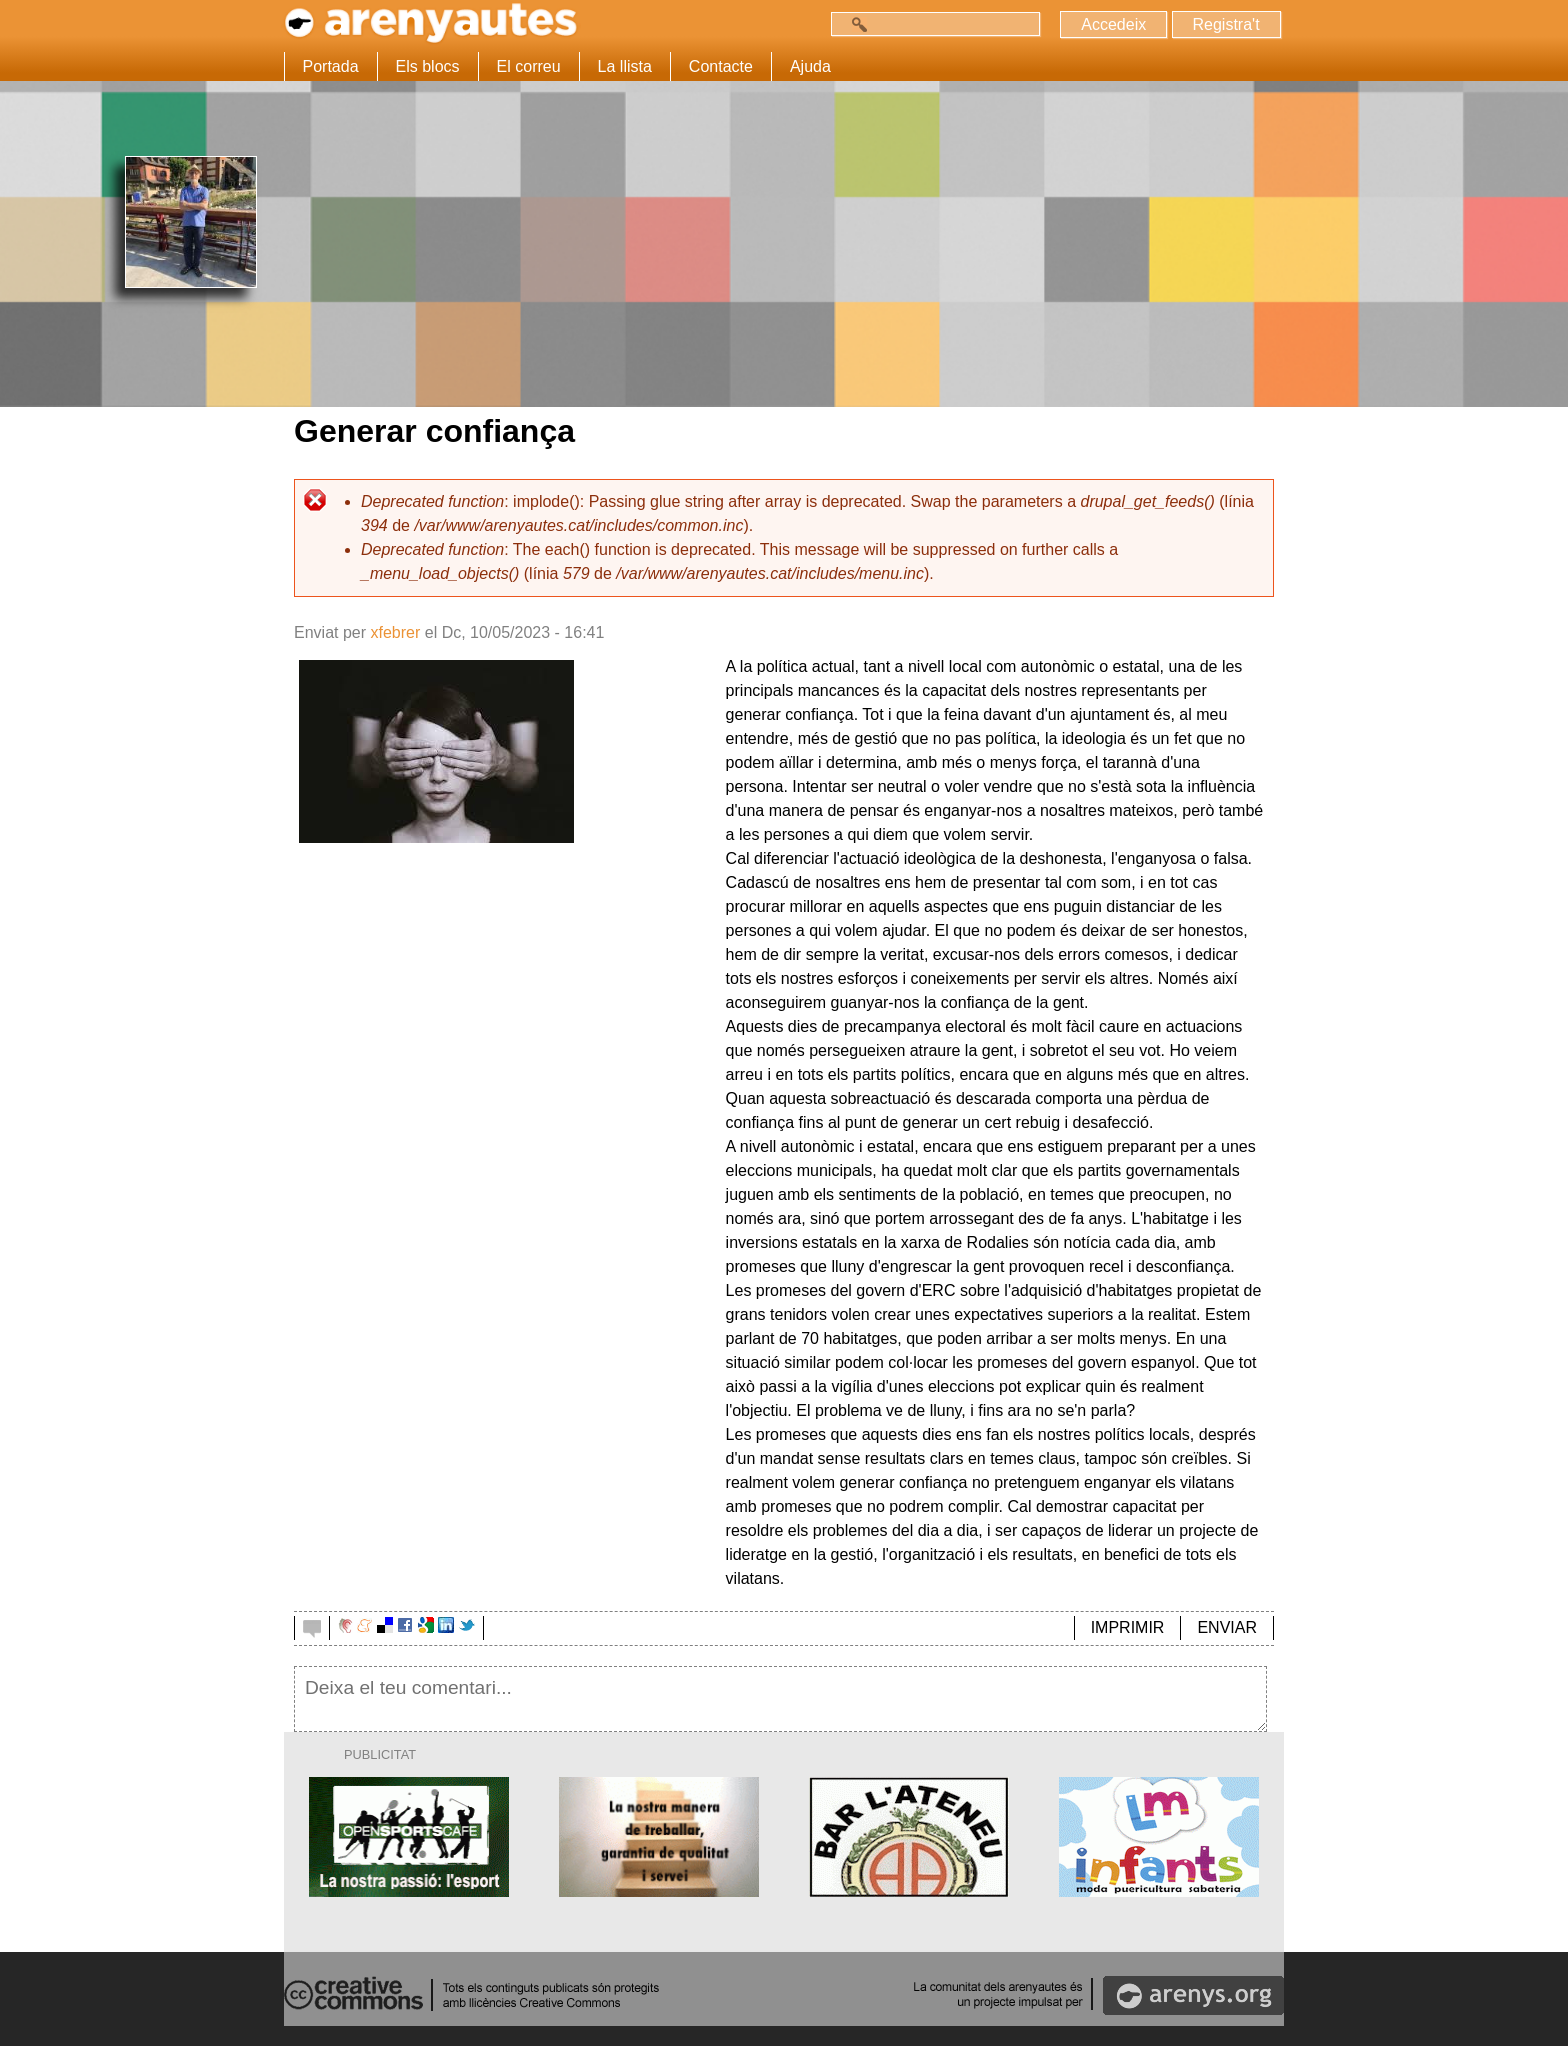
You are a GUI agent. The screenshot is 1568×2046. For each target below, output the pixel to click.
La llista (625, 66)
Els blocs (428, 66)
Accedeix (1113, 24)
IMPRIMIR (1128, 1627)
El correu (529, 66)
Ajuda (810, 66)
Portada (331, 66)
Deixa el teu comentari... (780, 1699)
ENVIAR (1227, 1627)
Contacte (721, 66)
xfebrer (395, 632)
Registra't (1225, 24)
